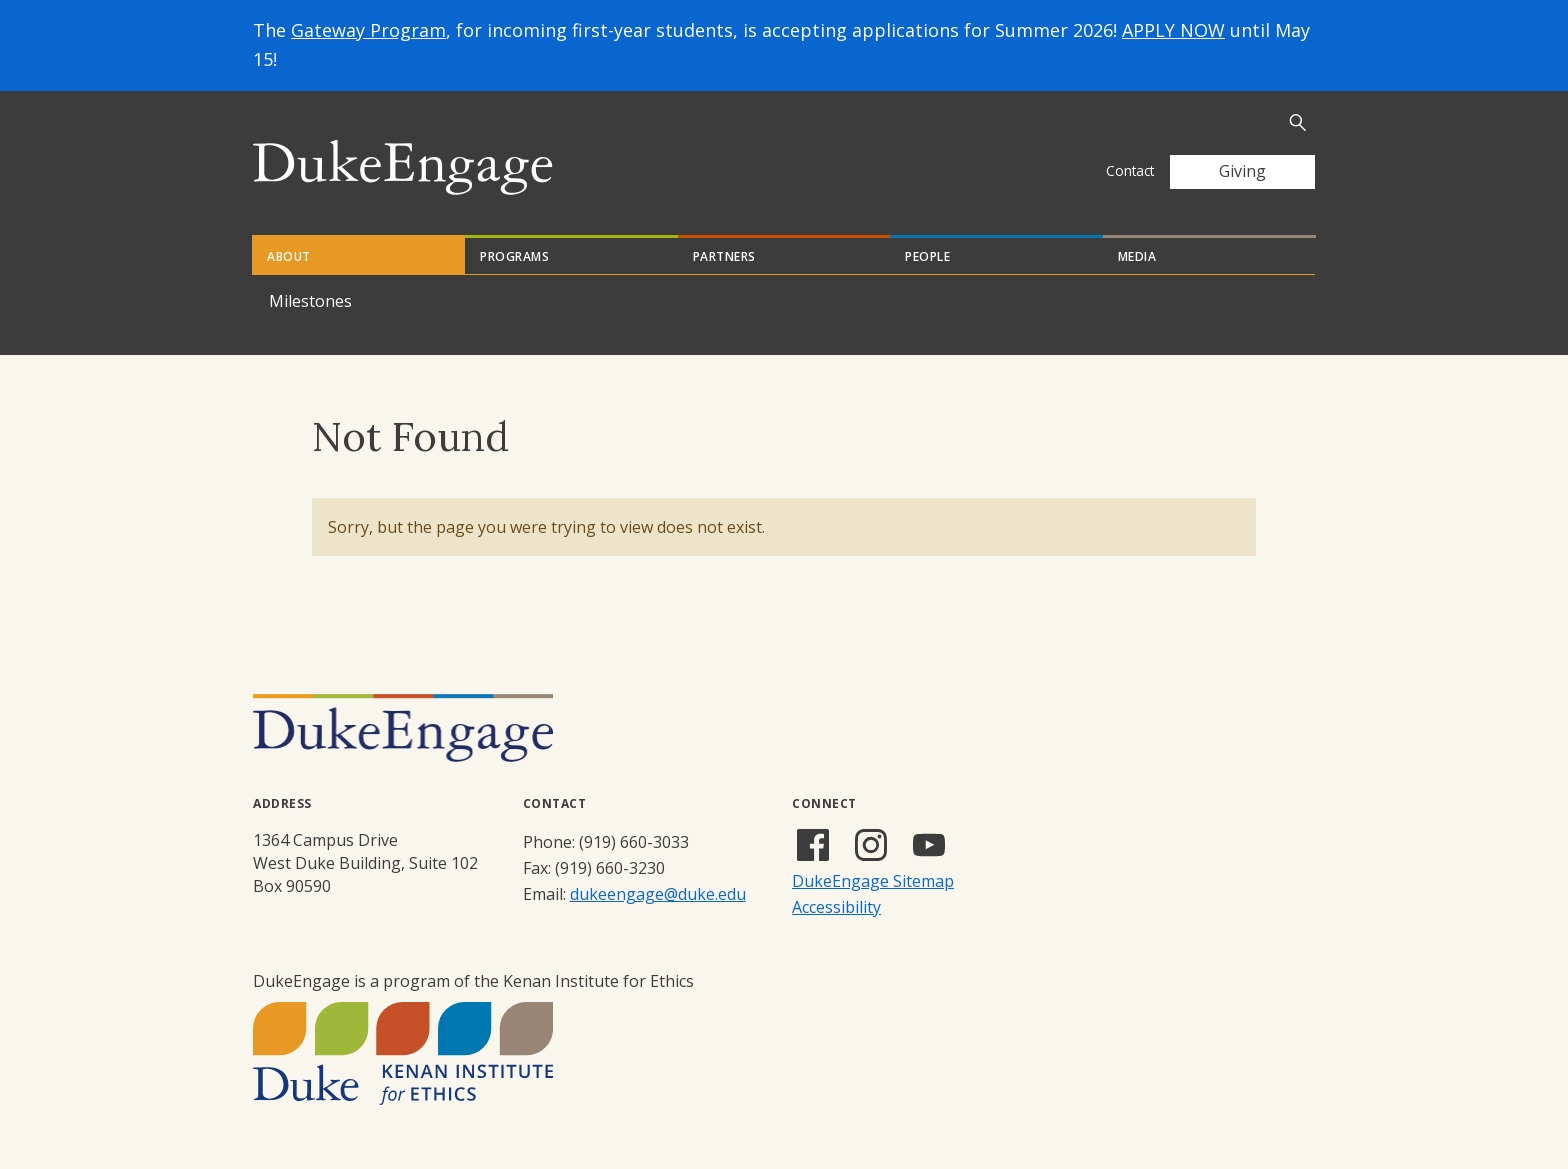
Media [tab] (1137, 256)
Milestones (310, 301)
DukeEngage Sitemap (873, 881)
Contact (1130, 170)
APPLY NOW (1173, 30)
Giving (1242, 171)
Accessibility (836, 907)
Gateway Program (368, 30)
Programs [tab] (514, 256)
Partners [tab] (724, 256)
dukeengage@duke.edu (658, 894)
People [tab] (927, 256)
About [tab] (289, 256)
